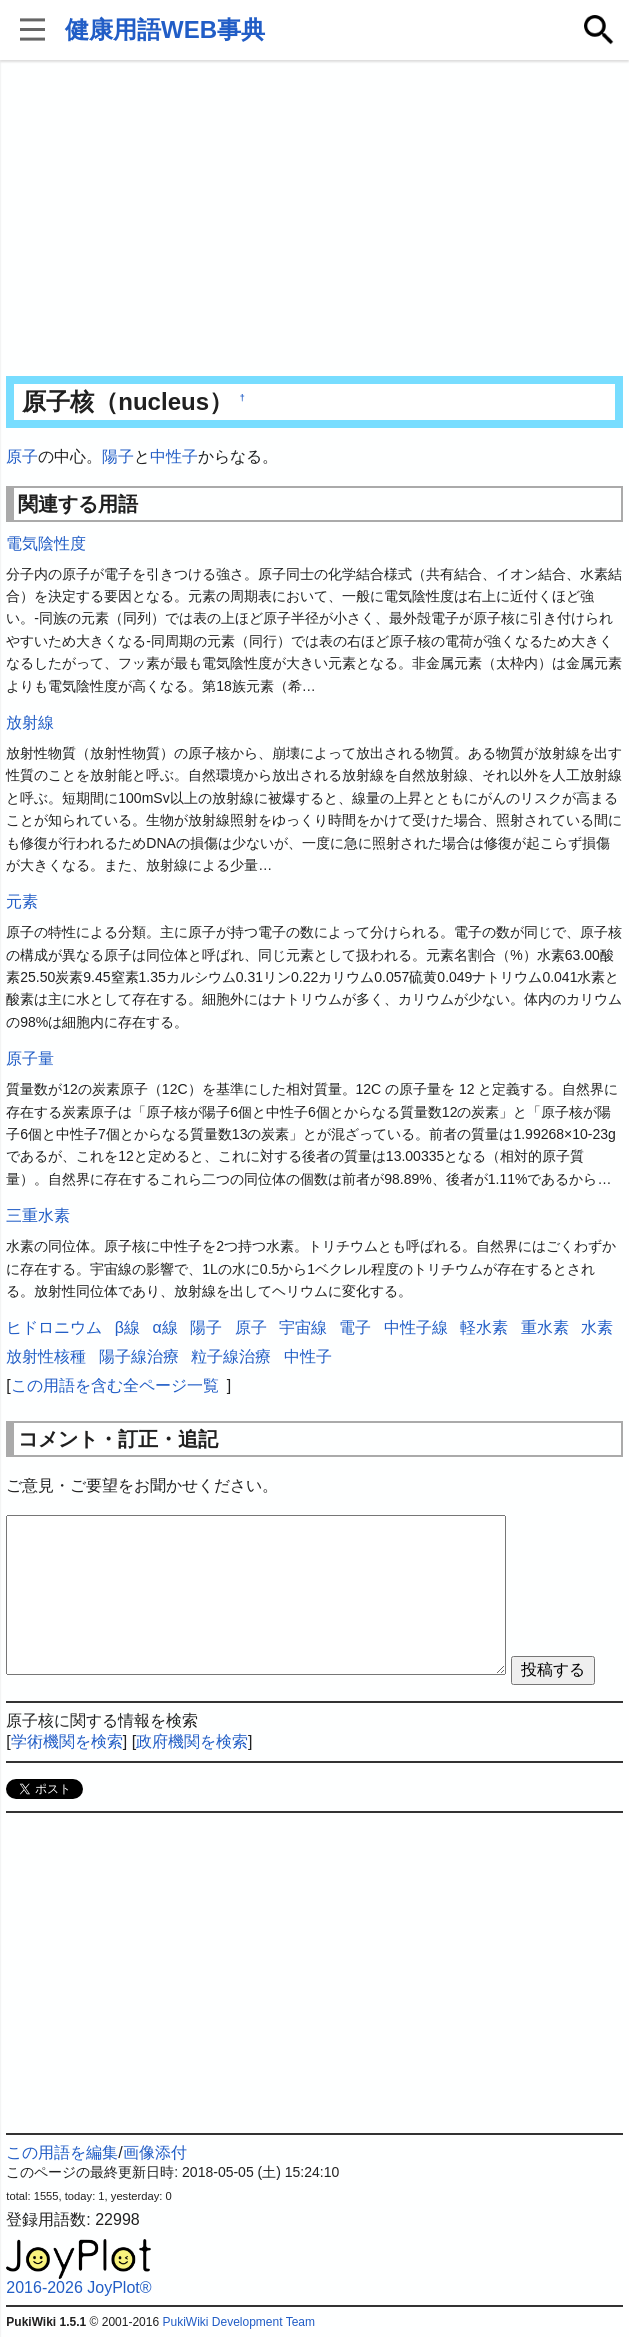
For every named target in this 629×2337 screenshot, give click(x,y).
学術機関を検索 (67, 1741)
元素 (22, 901)
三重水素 (38, 1215)
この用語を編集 (62, 2152)
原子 (22, 456)
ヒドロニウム (54, 1327)
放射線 (30, 722)
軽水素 (484, 1327)
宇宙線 (303, 1327)
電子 (355, 1327)
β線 (127, 1327)
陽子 (118, 456)
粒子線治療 (231, 1356)
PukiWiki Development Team (238, 2322)
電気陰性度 (46, 543)
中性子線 (416, 1327)
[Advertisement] (315, 220)
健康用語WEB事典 (165, 29)
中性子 (174, 456)
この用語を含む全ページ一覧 (115, 1385)
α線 (164, 1327)
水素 (597, 1327)
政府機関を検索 (192, 1741)
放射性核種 (46, 1356)
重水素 (545, 1327)
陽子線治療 (139, 1356)
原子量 (30, 1058)
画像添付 (155, 2152)
